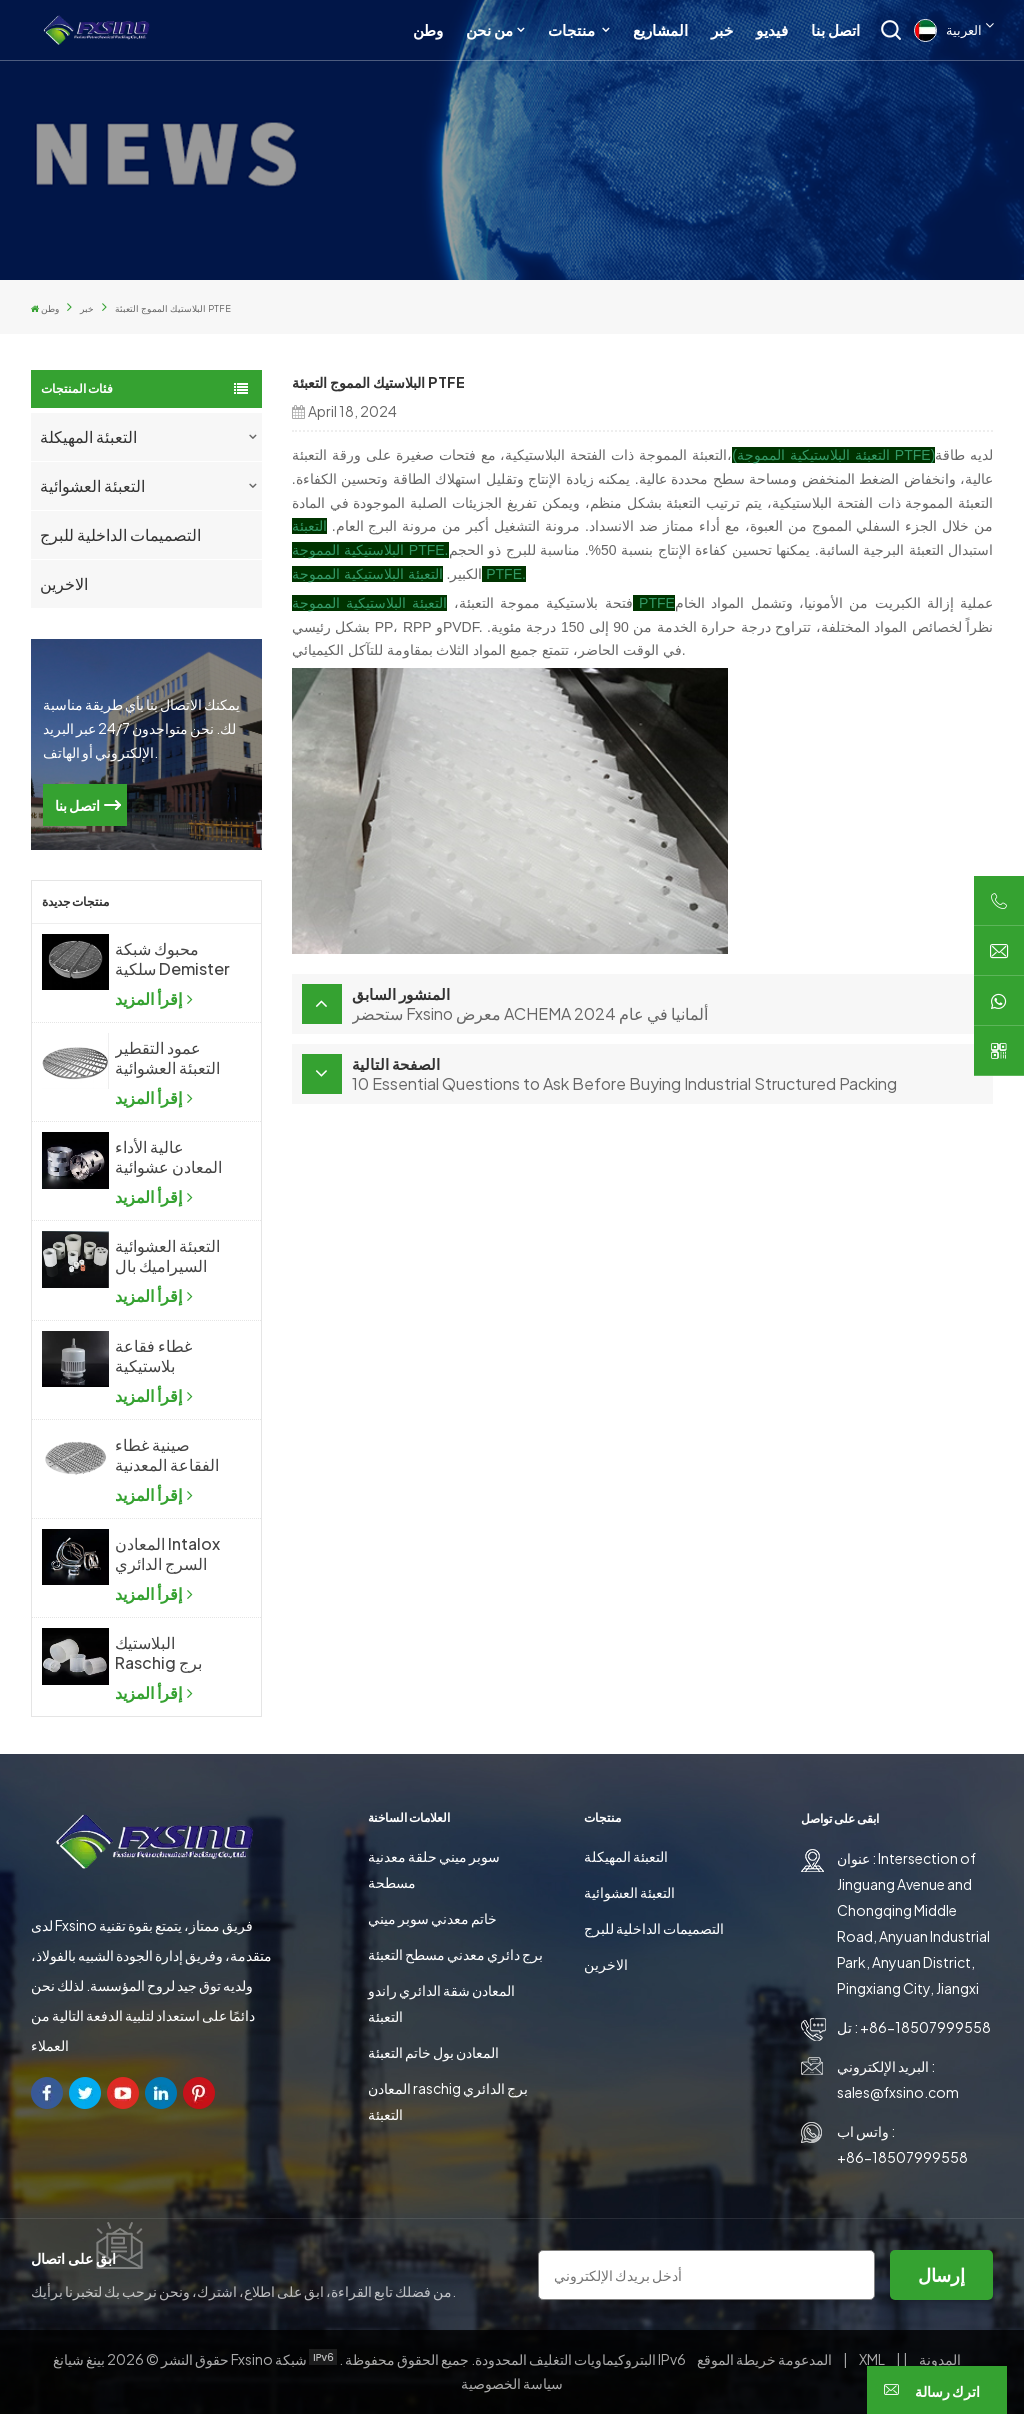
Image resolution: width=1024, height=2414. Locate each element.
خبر (722, 29)
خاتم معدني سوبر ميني (432, 1918)
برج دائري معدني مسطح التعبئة (455, 1954)
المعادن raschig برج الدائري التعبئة (448, 2101)
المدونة (939, 2359)
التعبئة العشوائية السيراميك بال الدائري (167, 1256)
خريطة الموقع (765, 2359)
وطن (428, 29)
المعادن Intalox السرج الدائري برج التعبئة (167, 1554)
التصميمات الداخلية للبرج (120, 534)
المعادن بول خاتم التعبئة (433, 2052)
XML (872, 2359)
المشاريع (660, 29)
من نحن (489, 29)
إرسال (941, 2274)
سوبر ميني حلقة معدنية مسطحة (434, 1869)
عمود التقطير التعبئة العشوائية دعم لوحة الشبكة (171, 1058)
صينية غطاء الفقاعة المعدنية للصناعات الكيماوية (167, 1455)
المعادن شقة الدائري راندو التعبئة (441, 2003)
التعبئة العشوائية (92, 485)
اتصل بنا (835, 29)
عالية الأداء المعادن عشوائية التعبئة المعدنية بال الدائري (168, 1157)
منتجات (573, 29)
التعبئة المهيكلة (88, 436)
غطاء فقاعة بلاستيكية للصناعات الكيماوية (153, 1356)
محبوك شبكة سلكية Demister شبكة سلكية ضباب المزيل (172, 959)
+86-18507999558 (925, 2027)
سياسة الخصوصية (512, 2383)
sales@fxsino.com (898, 2092)
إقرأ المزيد (154, 998)
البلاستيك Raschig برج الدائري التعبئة (160, 1653)
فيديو (772, 29)
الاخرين (64, 583)
